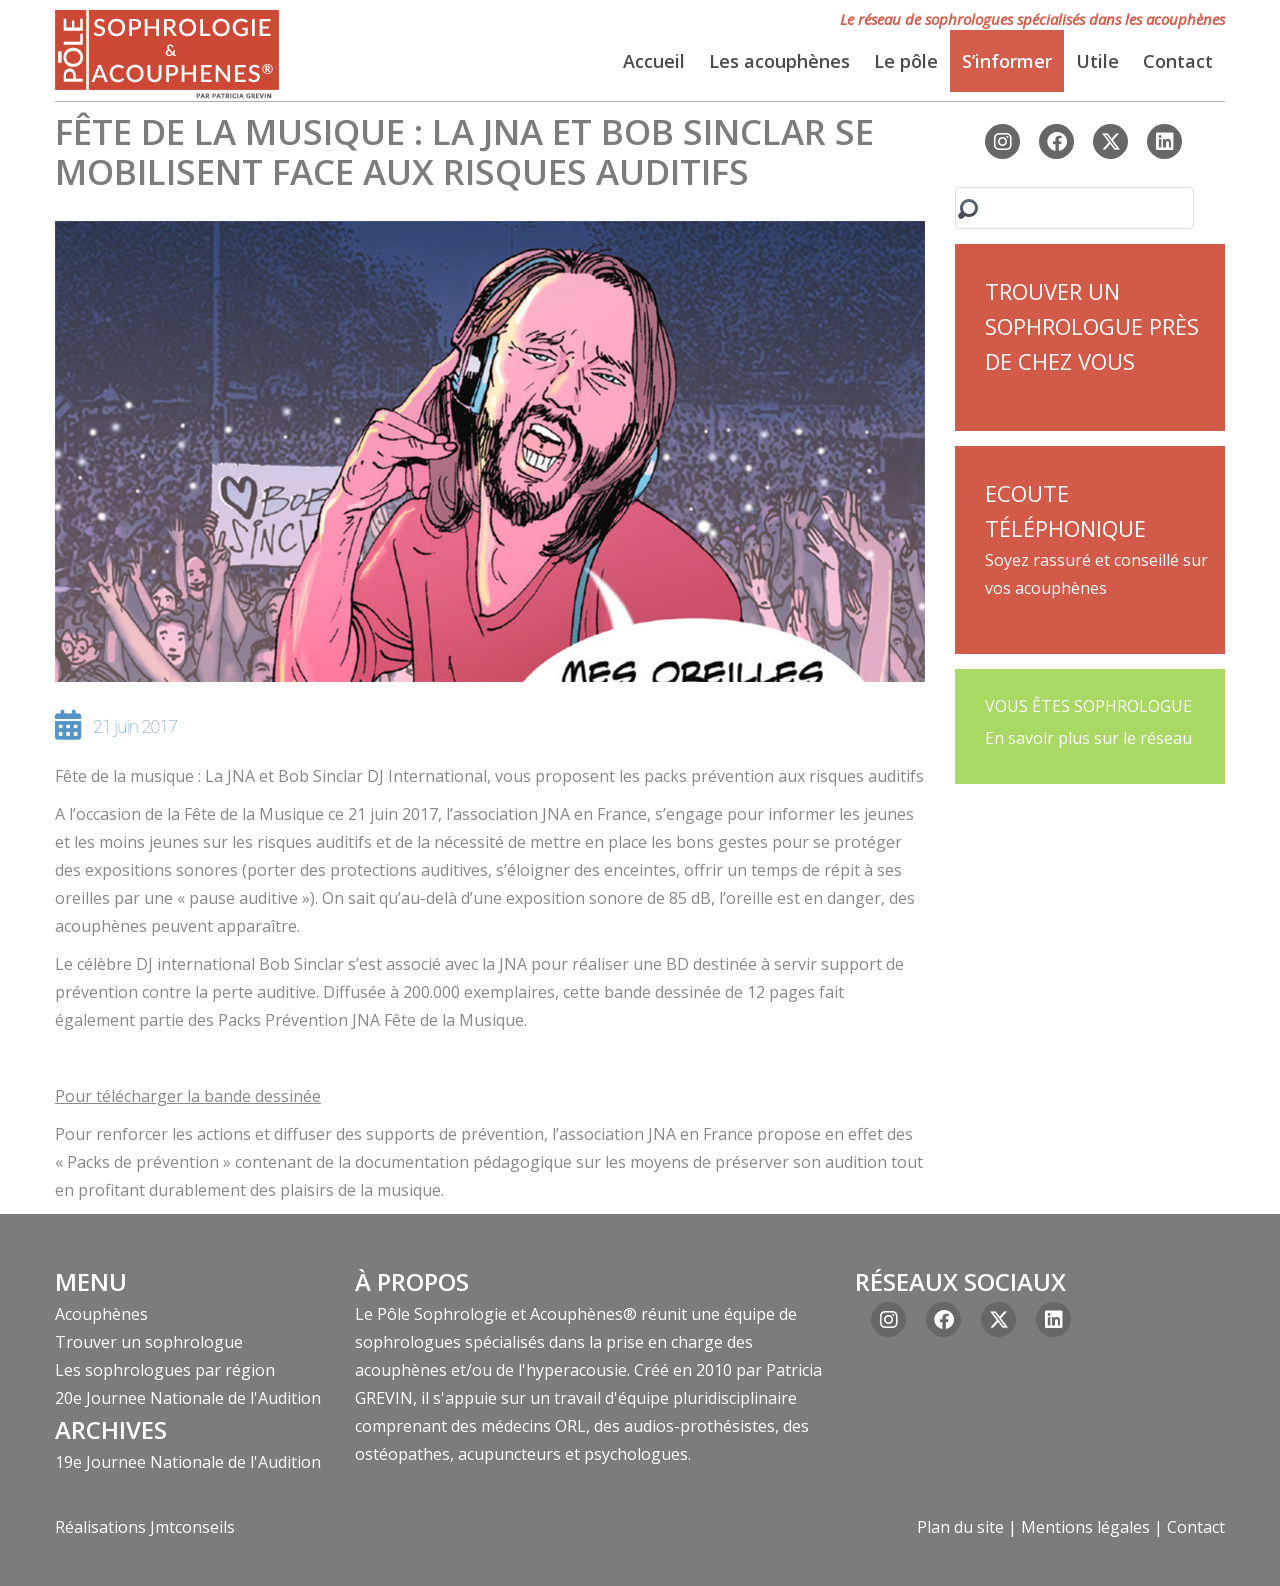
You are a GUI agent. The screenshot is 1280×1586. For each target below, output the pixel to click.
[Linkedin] (1164, 141)
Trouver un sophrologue (149, 1342)
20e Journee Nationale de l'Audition (188, 1398)
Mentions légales (1085, 1527)
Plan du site (960, 1527)
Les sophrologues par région (165, 1370)
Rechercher (968, 215)
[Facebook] (1056, 141)
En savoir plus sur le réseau (1088, 738)
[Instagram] (1002, 141)
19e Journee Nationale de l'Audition (188, 1462)
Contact (1196, 1527)
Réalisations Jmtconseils (145, 1527)
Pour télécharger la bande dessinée (188, 1096)
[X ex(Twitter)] (1110, 141)
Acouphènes (101, 1314)
